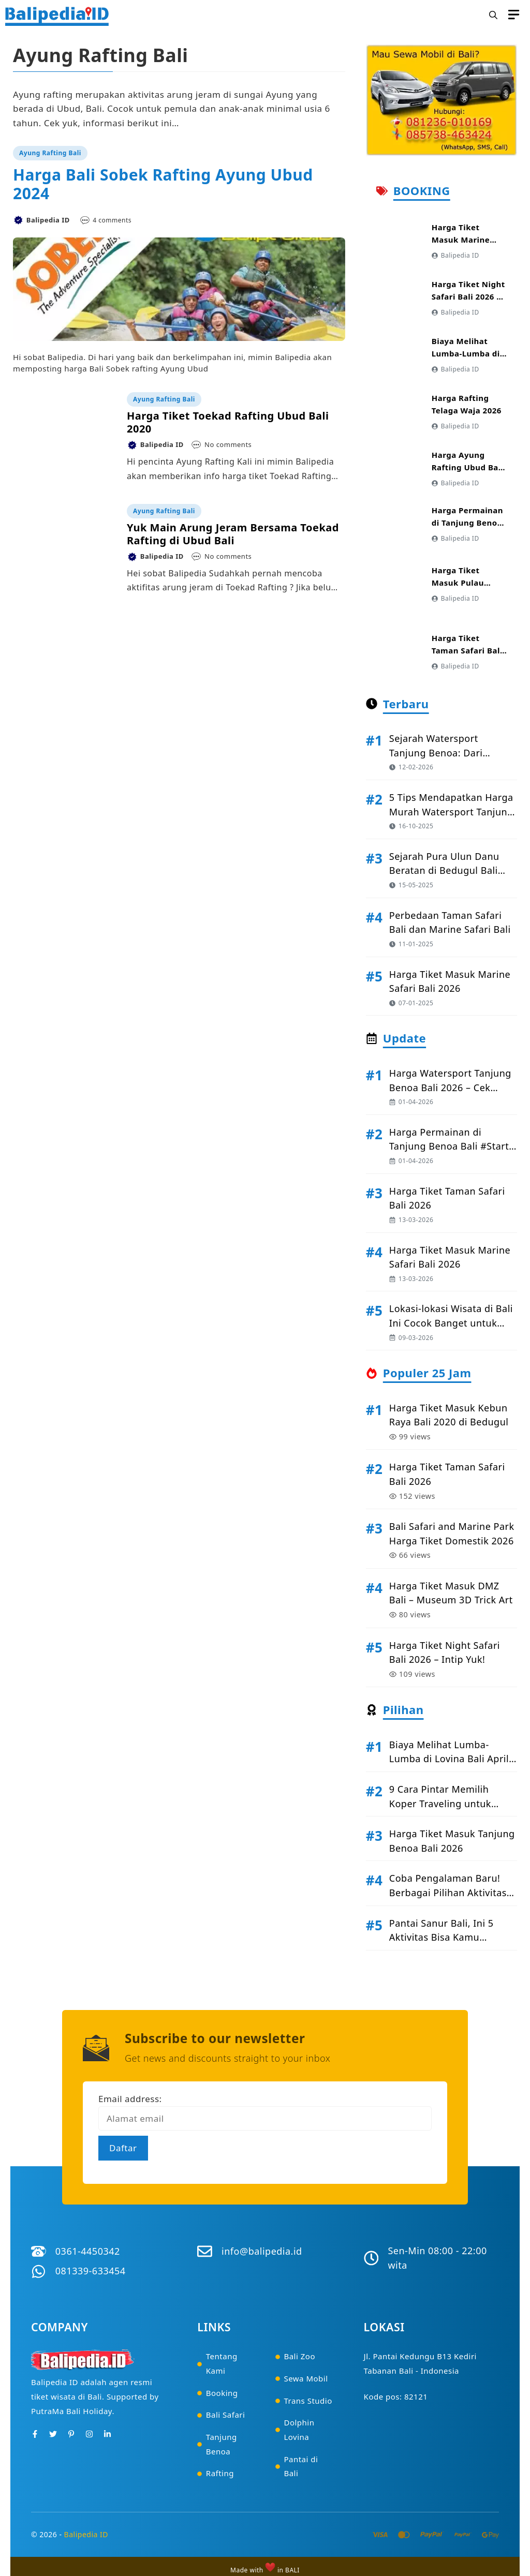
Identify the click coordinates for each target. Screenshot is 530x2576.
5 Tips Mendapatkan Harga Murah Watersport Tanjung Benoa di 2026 (451, 811)
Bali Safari (225, 2414)
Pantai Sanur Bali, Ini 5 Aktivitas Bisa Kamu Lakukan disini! (441, 1937)
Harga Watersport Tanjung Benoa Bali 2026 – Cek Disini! (450, 1087)
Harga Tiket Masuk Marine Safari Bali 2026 (463, 239)
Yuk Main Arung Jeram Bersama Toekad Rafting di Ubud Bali (233, 533)
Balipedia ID (86, 2534)
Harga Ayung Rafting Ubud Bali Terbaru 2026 (468, 467)
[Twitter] (53, 2434)
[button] (493, 15)
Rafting (220, 2473)
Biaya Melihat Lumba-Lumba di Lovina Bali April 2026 (449, 1758)
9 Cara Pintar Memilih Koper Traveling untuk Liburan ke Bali (440, 1803)
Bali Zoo (299, 2356)
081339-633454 (90, 2271)
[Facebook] (35, 2434)
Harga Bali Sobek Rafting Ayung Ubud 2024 (163, 184)
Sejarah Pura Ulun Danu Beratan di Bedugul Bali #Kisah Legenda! (444, 870)
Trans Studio (308, 2400)
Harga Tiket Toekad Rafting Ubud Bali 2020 (228, 422)
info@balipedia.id (262, 2251)
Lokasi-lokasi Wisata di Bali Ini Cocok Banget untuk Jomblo (451, 1322)
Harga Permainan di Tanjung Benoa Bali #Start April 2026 (449, 1146)
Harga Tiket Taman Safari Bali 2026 (467, 650)
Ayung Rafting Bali (50, 152)
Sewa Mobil (306, 2378)
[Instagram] (89, 2434)
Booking (222, 2393)
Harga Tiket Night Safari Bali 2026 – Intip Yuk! (468, 296)
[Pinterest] (71, 2434)
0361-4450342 (87, 2251)
